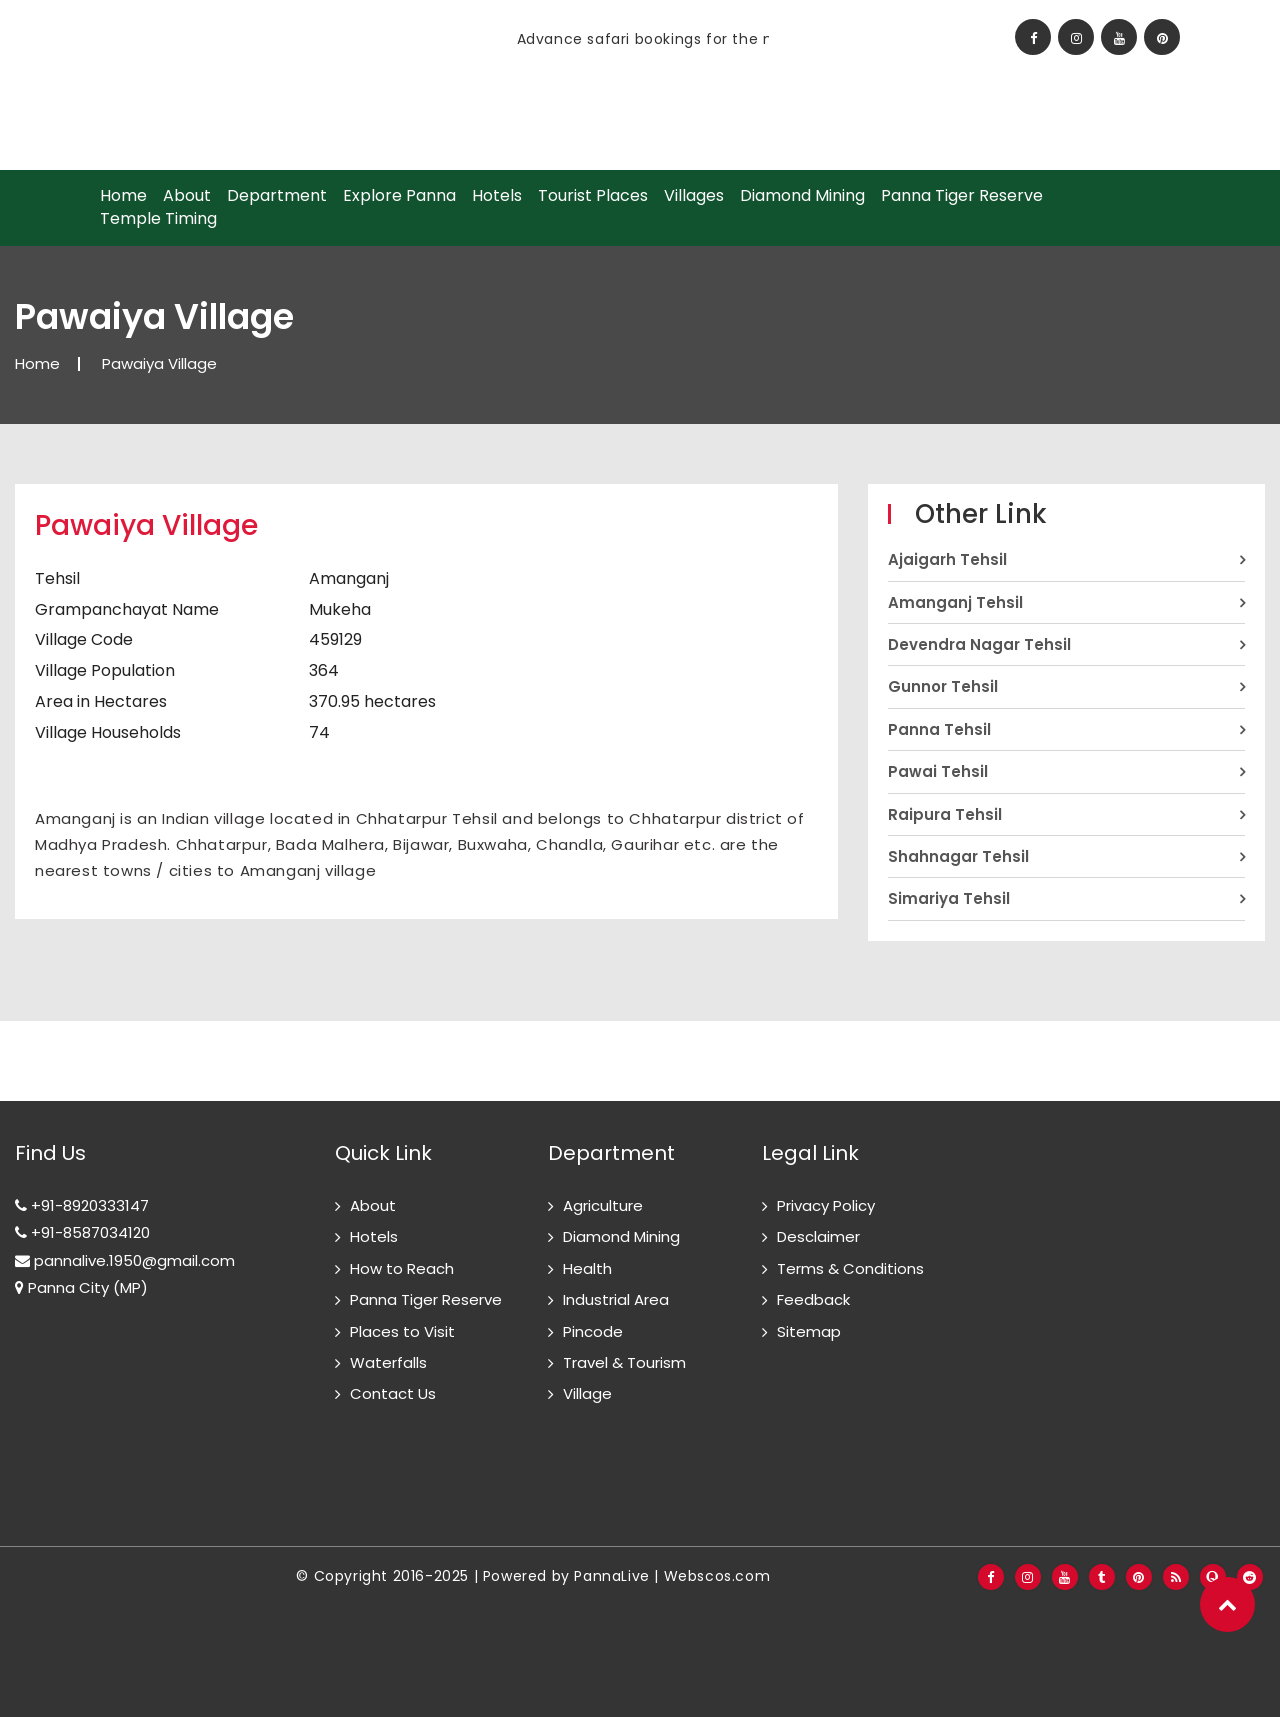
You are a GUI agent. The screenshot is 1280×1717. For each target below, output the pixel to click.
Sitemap (809, 1331)
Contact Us (393, 1393)
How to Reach (402, 1268)
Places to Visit (402, 1331)
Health (587, 1268)
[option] (407, 38)
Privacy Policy (826, 1205)
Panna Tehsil (939, 729)
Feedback (813, 1299)
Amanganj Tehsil (955, 602)
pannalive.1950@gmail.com (125, 1260)
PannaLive (611, 1576)
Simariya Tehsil (949, 898)
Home (123, 196)
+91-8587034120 (82, 1232)
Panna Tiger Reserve (962, 196)
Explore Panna (399, 196)
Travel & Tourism (624, 1362)
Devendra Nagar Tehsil (979, 644)
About (187, 196)
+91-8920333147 (82, 1205)
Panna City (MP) (81, 1287)
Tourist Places (593, 196)
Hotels (497, 196)
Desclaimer (818, 1236)
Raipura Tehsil (945, 814)
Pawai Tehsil (938, 771)
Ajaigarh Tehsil (947, 559)
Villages (694, 196)
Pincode (593, 1331)
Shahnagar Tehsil (958, 856)
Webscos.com (717, 1576)
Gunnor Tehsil (943, 686)
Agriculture (603, 1205)
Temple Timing (158, 219)
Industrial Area (616, 1299)
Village (587, 1393)
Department (277, 196)
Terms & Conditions (850, 1268)
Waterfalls (388, 1362)
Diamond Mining (802, 196)
